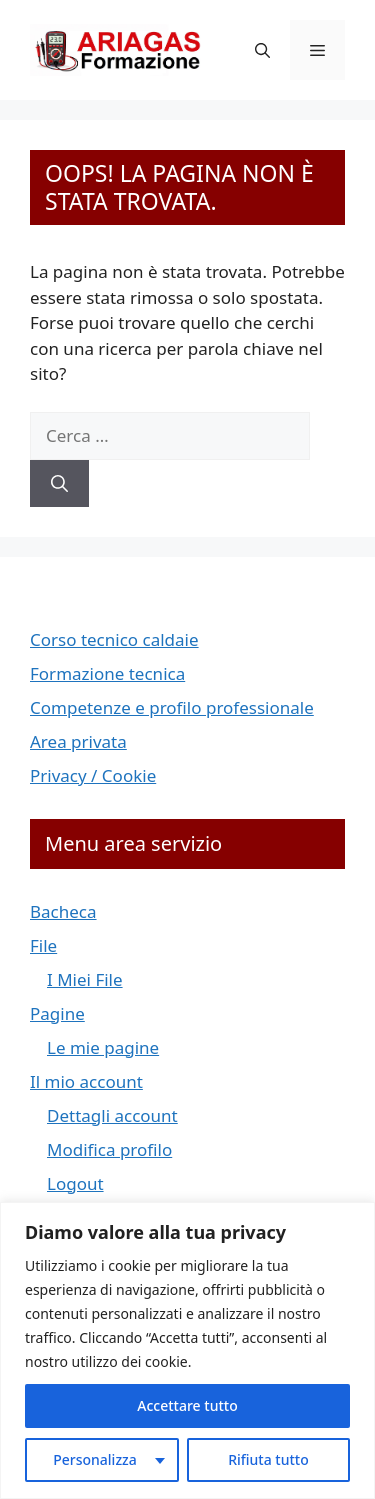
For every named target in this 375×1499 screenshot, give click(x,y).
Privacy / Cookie (93, 775)
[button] (262, 50)
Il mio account (86, 1081)
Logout (75, 1183)
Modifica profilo (109, 1149)
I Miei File (85, 979)
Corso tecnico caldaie (114, 639)
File (43, 945)
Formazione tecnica (107, 673)
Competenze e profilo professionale (172, 707)
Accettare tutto (187, 1405)
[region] (187, 1350)
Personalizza (95, 1459)
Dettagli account (112, 1115)
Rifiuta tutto (268, 1459)
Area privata (78, 741)
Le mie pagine (103, 1047)
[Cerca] (59, 484)
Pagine (57, 1013)
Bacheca (63, 911)
